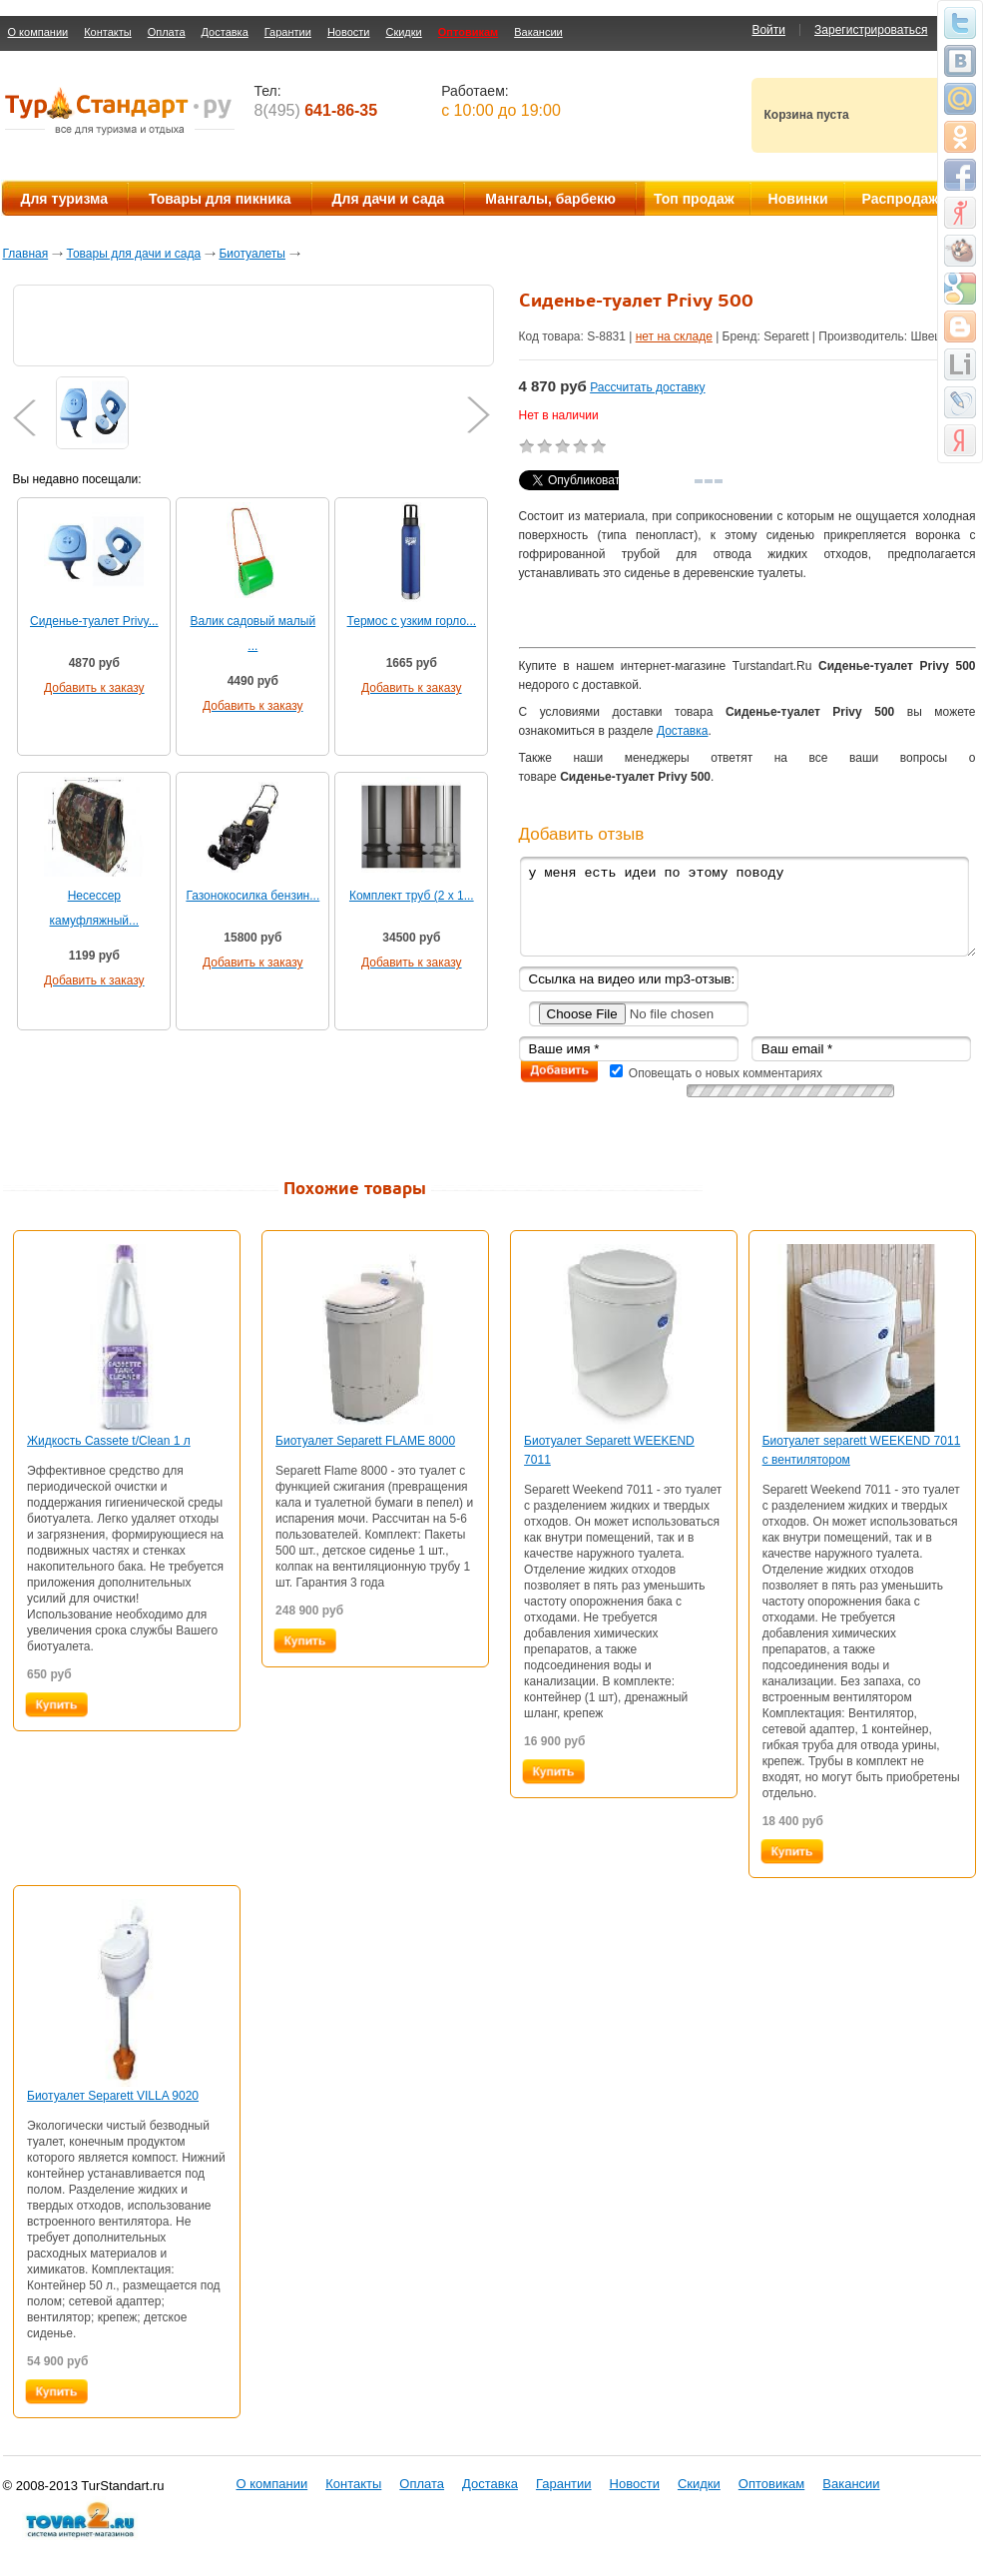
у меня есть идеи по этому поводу (747, 906)
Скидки (403, 32)
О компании (38, 32)
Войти (768, 30)
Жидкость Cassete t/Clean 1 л (109, 1441)
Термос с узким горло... (412, 621)
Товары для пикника (220, 199)
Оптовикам (468, 32)
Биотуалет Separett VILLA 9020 (113, 2096)
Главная (26, 254)
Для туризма (64, 199)
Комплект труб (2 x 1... (411, 896)
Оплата (167, 32)
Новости (348, 32)
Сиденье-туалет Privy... (94, 621)
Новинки (798, 199)
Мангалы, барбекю (550, 199)
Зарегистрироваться (870, 30)
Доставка (225, 32)
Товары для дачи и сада (134, 254)
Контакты (108, 32)
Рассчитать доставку (647, 387)
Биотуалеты (252, 254)
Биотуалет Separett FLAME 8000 (365, 1441)
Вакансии (538, 32)
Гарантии (287, 32)
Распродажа (904, 199)
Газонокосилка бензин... (252, 896)
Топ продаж (694, 199)
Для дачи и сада (388, 199)
